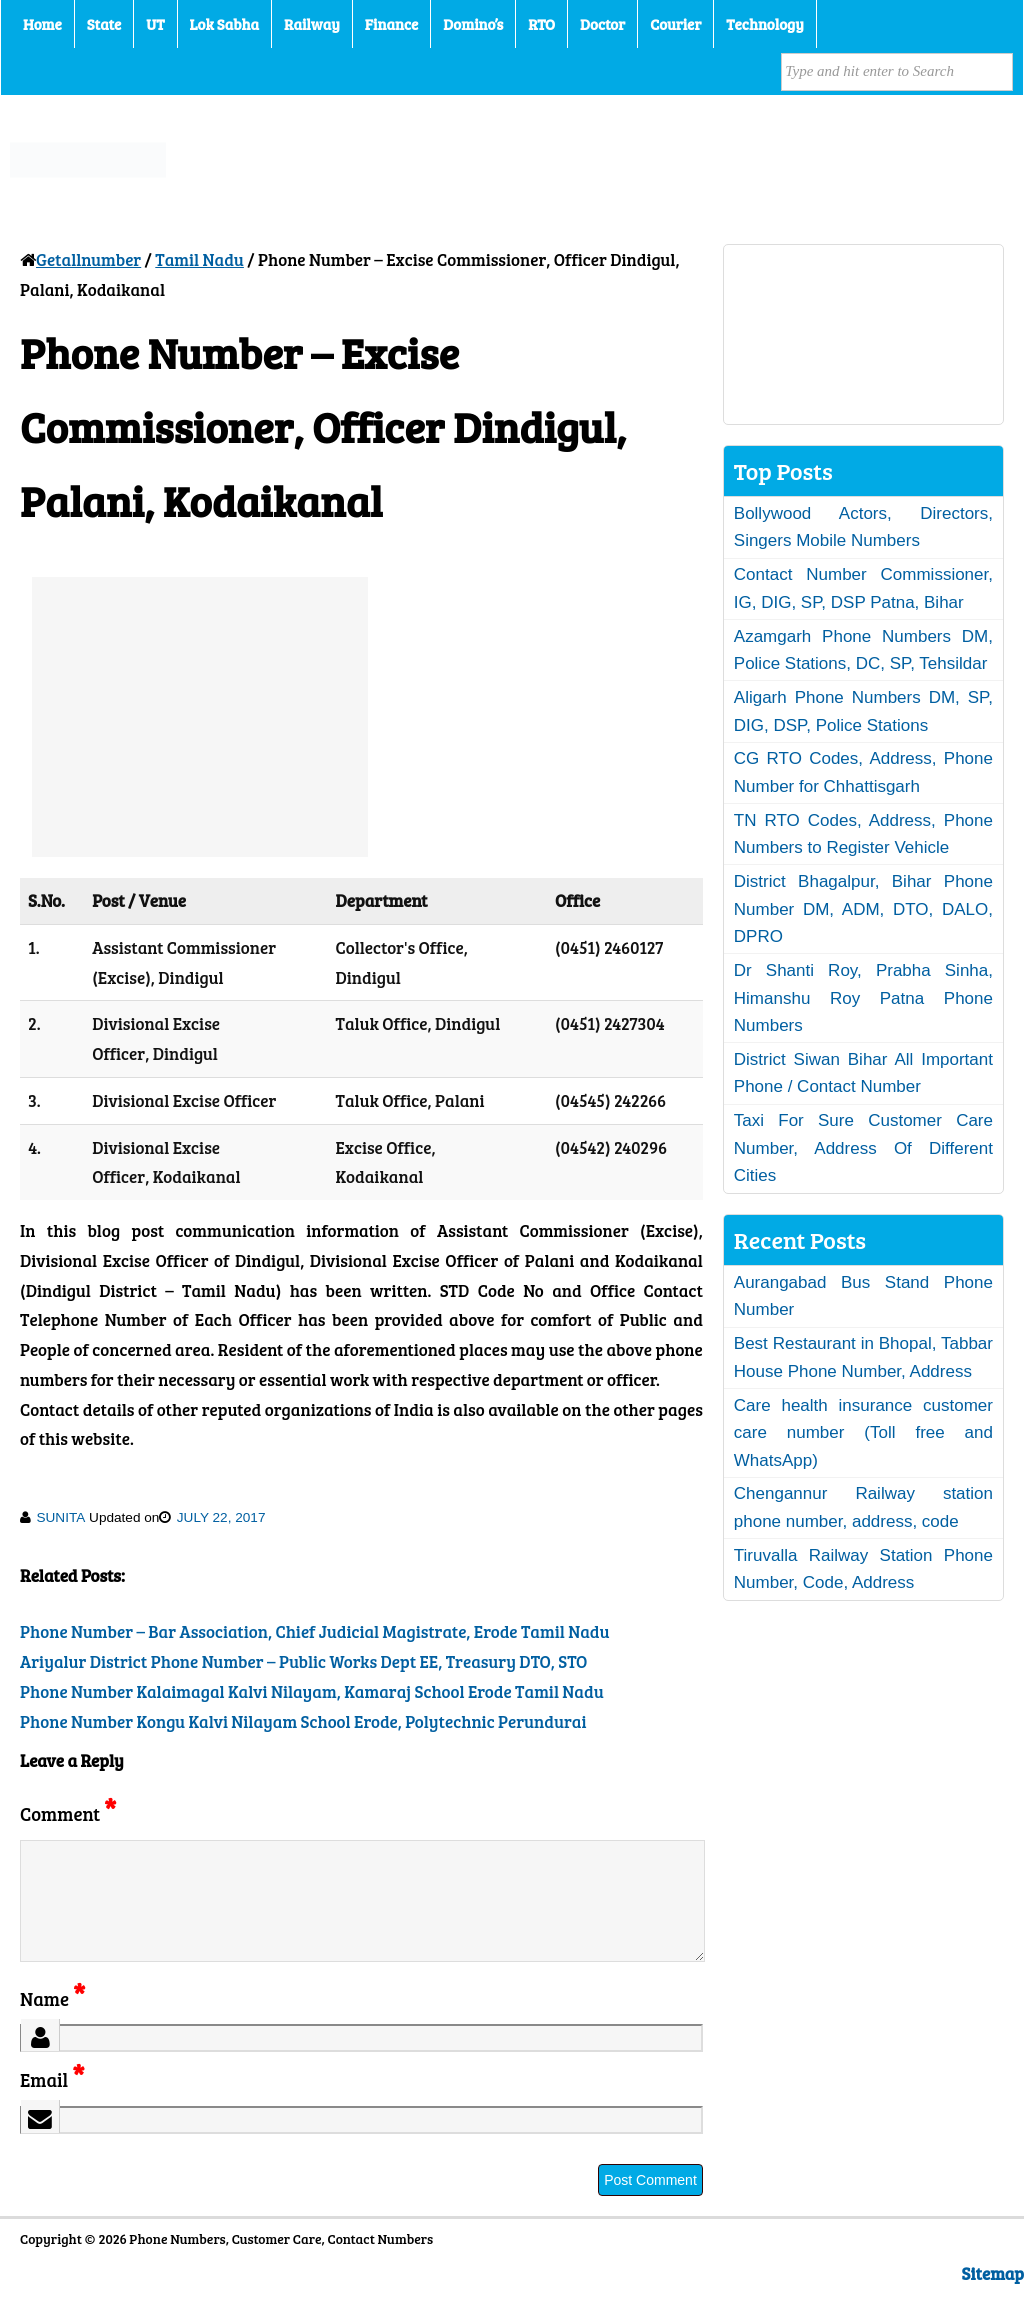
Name (52, 2022)
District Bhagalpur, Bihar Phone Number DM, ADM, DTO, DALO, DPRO (863, 909)
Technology (765, 24)
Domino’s (473, 24)
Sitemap (993, 2297)
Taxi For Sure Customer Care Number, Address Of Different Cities (863, 1148)
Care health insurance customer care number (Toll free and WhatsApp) (863, 1433)
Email (52, 2103)
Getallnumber (88, 259)
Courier (675, 24)
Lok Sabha (225, 24)
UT (155, 24)
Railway (312, 24)
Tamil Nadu (199, 259)
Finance (391, 24)
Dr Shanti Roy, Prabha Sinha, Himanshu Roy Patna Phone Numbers (863, 998)
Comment (68, 1813)
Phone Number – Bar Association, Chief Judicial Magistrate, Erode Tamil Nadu (315, 1631)
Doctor (602, 24)
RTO (541, 24)
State (104, 24)
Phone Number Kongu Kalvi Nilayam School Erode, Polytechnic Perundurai (303, 1721)
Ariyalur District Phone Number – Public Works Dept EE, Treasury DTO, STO (303, 1661)
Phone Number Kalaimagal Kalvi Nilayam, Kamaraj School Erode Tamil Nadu (312, 1691)
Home (42, 24)
